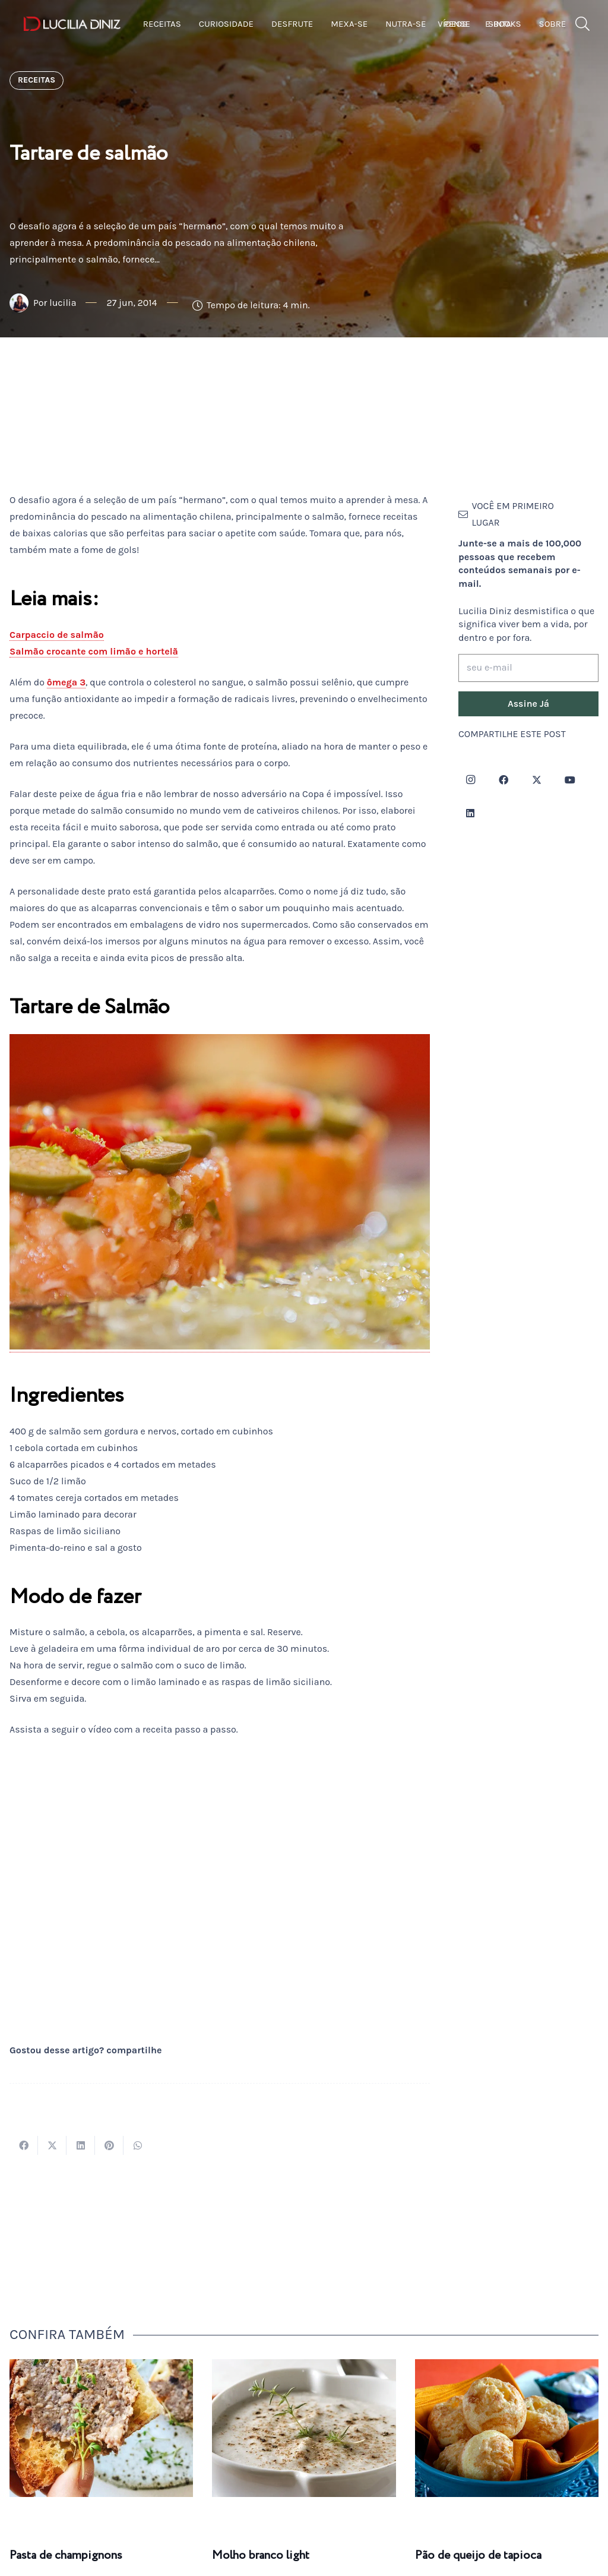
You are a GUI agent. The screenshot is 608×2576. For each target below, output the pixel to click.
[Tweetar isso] (52, 2145)
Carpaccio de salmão (57, 634)
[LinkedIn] (470, 813)
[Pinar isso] (109, 2145)
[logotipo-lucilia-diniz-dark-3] (72, 24)
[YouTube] (570, 780)
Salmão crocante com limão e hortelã (94, 651)
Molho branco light (260, 2555)
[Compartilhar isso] (24, 2145)
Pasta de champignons (66, 2555)
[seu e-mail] (528, 668)
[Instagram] (470, 780)
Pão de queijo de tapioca (478, 2555)
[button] (582, 24)
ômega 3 (66, 682)
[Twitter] (537, 780)
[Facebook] (503, 780)
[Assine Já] (528, 703)
